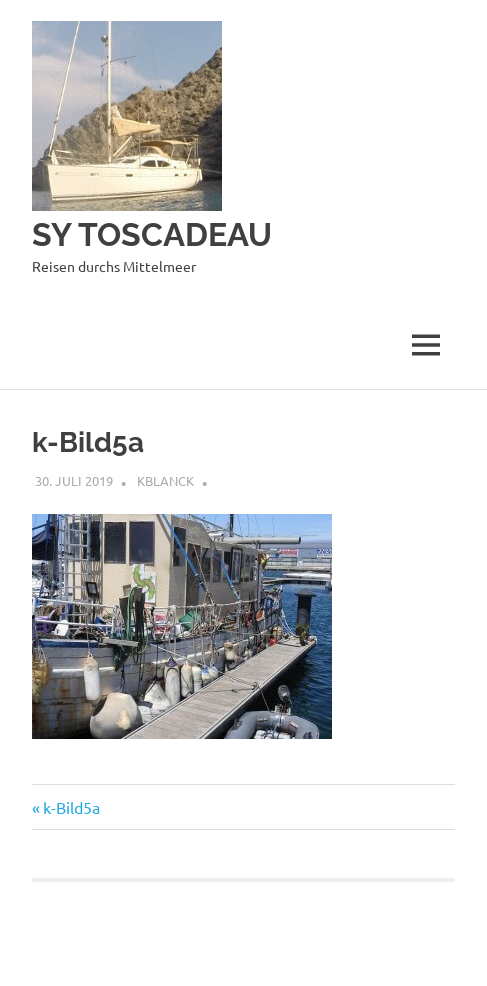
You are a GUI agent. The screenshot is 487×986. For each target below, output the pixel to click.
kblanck (165, 480)
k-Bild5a (71, 807)
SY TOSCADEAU (152, 234)
